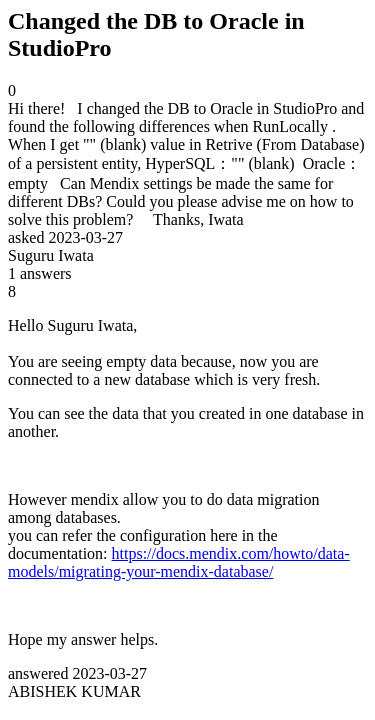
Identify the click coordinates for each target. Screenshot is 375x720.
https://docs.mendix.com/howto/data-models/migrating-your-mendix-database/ (179, 562)
